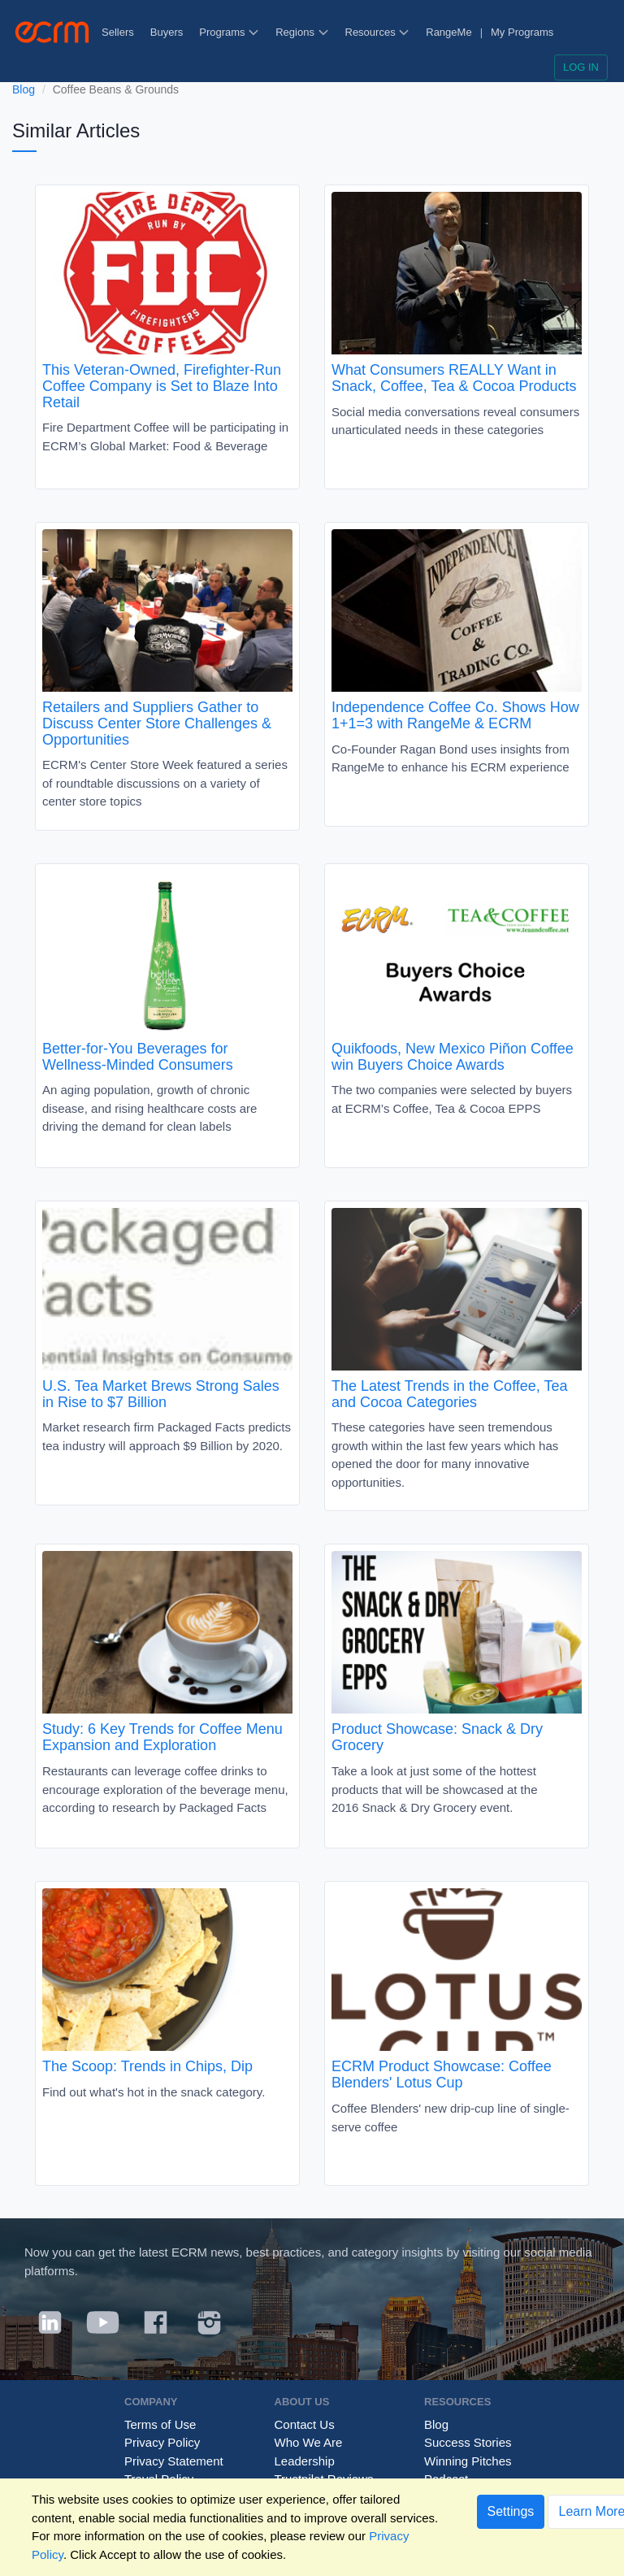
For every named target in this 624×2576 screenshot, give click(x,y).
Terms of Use (160, 2424)
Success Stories (468, 2442)
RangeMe (448, 32)
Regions (301, 32)
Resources (377, 32)
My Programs (522, 32)
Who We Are (309, 2442)
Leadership (305, 2461)
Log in (581, 67)
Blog (23, 89)
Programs (229, 32)
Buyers (166, 32)
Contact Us (305, 2424)
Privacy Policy (162, 2442)
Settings (511, 2511)
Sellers (118, 32)
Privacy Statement (173, 2461)
